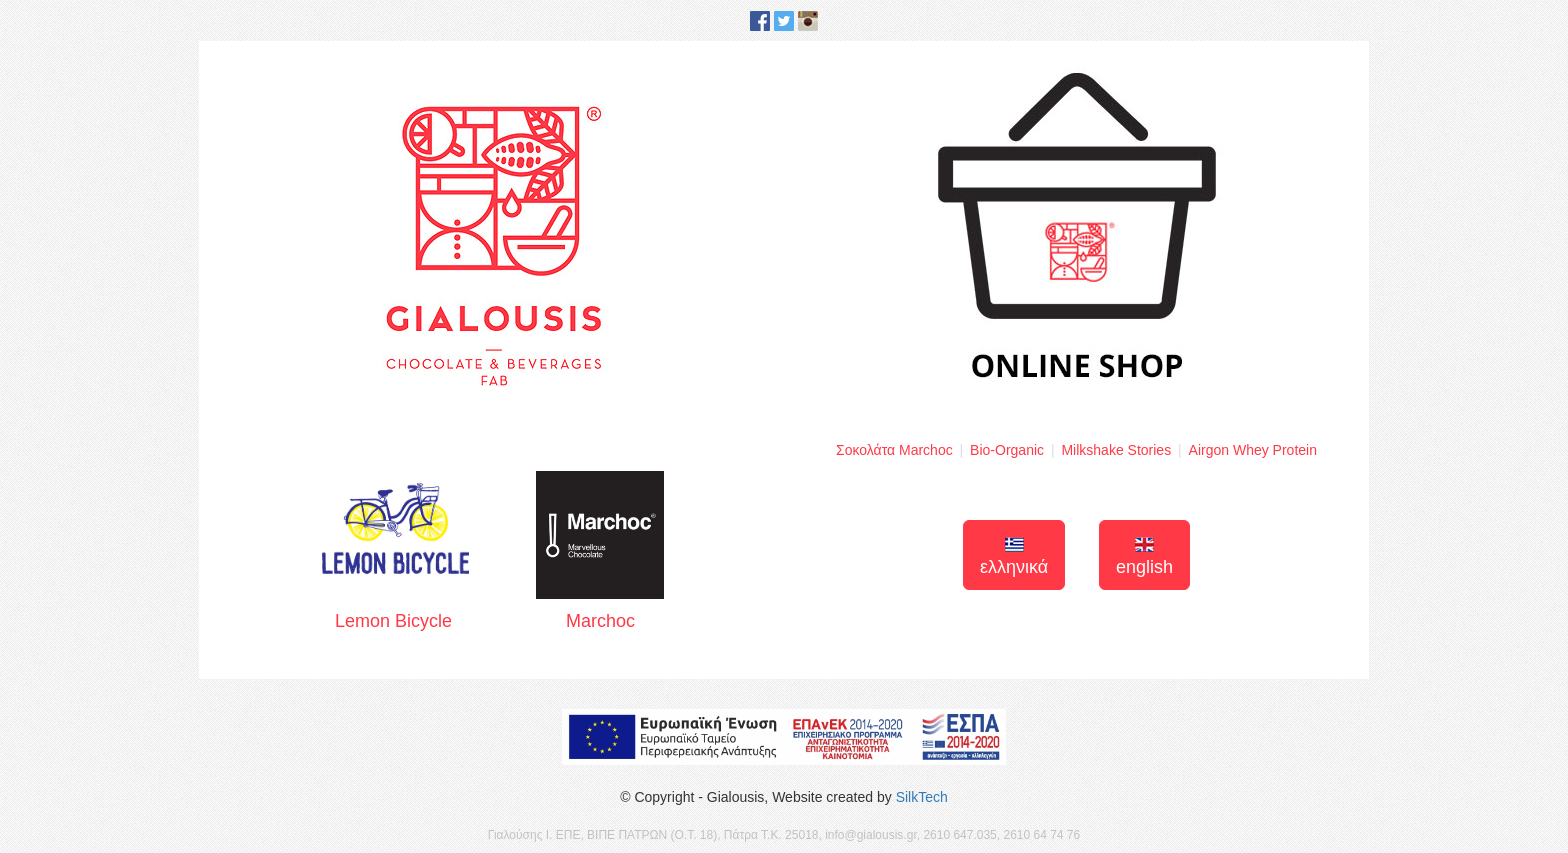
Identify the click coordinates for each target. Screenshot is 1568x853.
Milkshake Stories (1116, 450)
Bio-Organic (1007, 450)
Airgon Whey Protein (1253, 450)
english (1144, 557)
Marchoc (600, 551)
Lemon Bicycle (394, 551)
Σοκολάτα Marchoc (894, 450)
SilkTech (922, 797)
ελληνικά (1014, 557)
